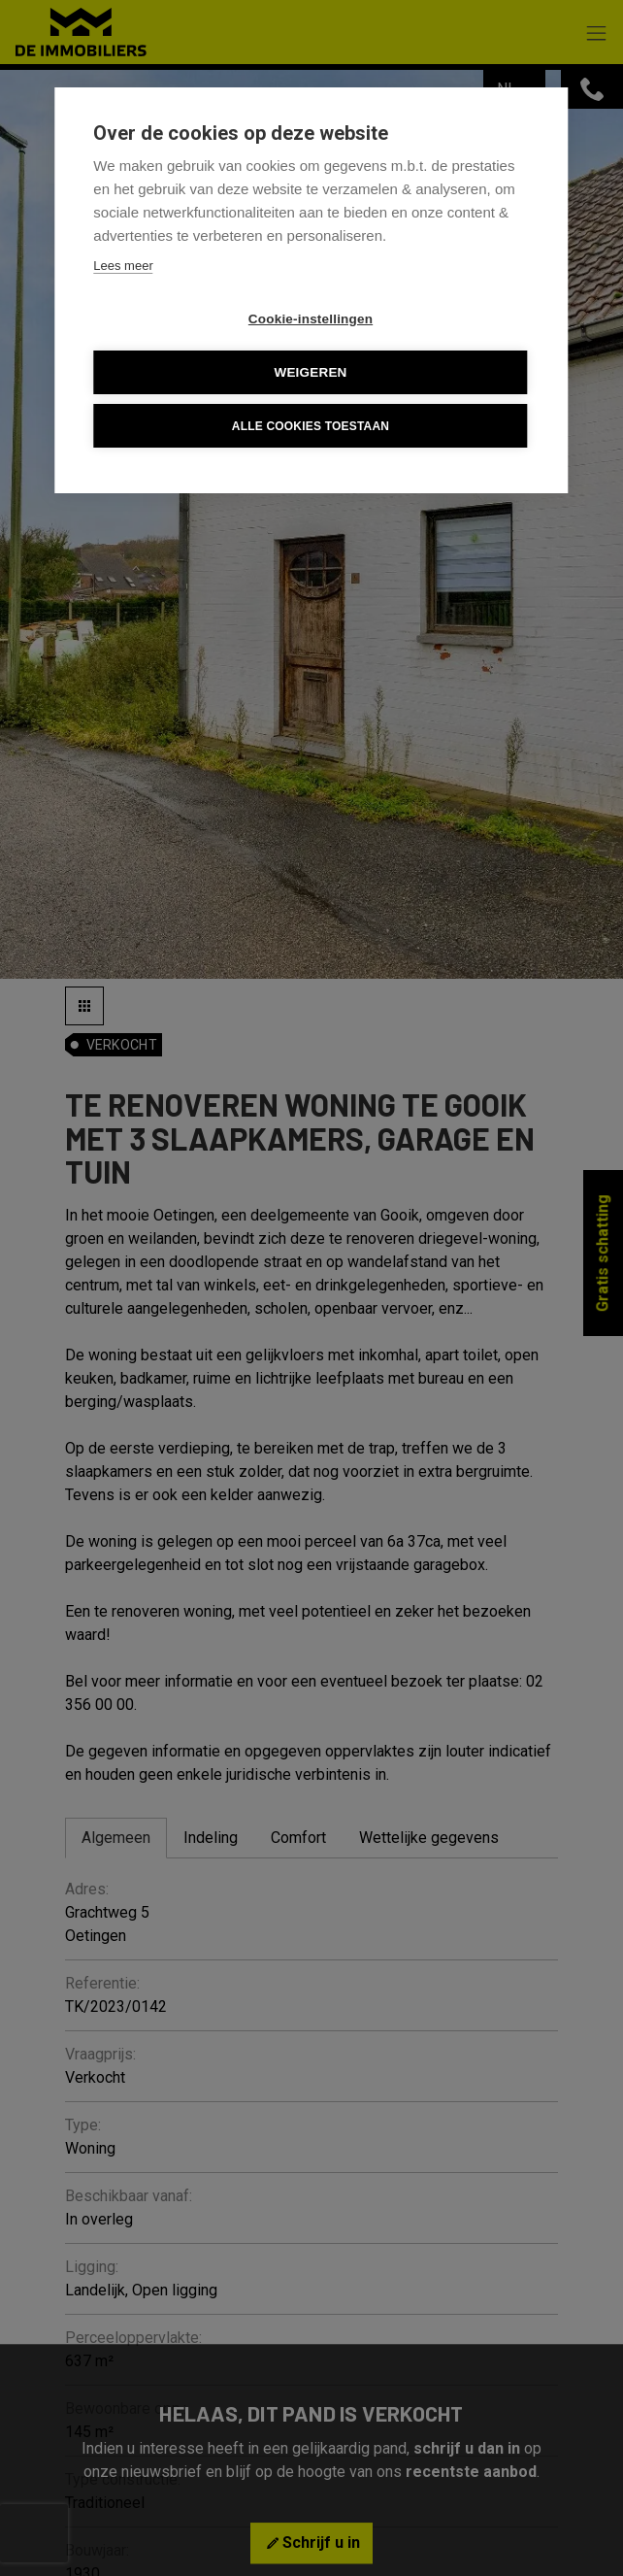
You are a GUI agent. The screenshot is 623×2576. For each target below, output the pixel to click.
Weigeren (310, 372)
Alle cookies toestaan (310, 426)
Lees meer (122, 265)
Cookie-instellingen (310, 319)
